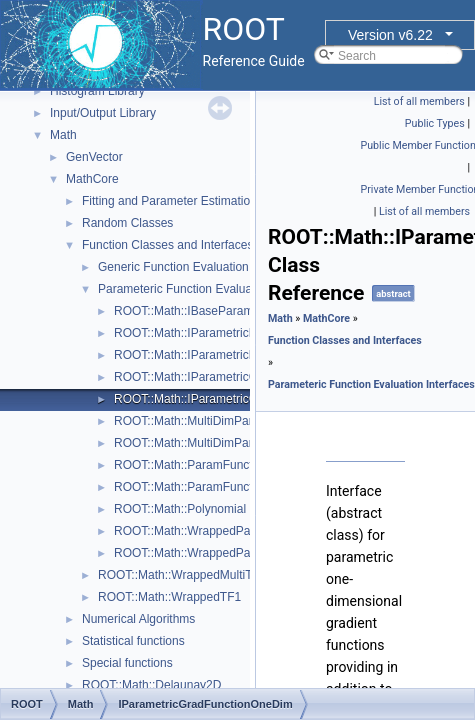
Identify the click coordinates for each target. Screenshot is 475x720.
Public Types (435, 123)
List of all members (419, 101)
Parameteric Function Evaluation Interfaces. (214, 289)
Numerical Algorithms (138, 619)
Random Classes (127, 223)
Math (63, 135)
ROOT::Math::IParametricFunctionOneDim (226, 355)
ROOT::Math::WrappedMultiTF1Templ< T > (212, 575)
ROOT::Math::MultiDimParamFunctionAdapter (235, 421)
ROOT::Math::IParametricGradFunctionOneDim (239, 399)
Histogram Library (97, 91)
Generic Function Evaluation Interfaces (201, 267)
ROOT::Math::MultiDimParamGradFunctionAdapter (249, 443)
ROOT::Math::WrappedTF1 (169, 597)
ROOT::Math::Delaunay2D (151, 685)
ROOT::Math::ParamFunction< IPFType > (224, 465)
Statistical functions (133, 641)
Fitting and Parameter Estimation (169, 201)
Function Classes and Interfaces (167, 245)
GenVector (94, 157)
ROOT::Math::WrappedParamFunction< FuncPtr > (247, 531)
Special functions (127, 663)
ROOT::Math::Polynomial (180, 509)
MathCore (92, 179)
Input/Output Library (103, 113)
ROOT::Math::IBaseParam (183, 311)
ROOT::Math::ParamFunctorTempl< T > (218, 487)
